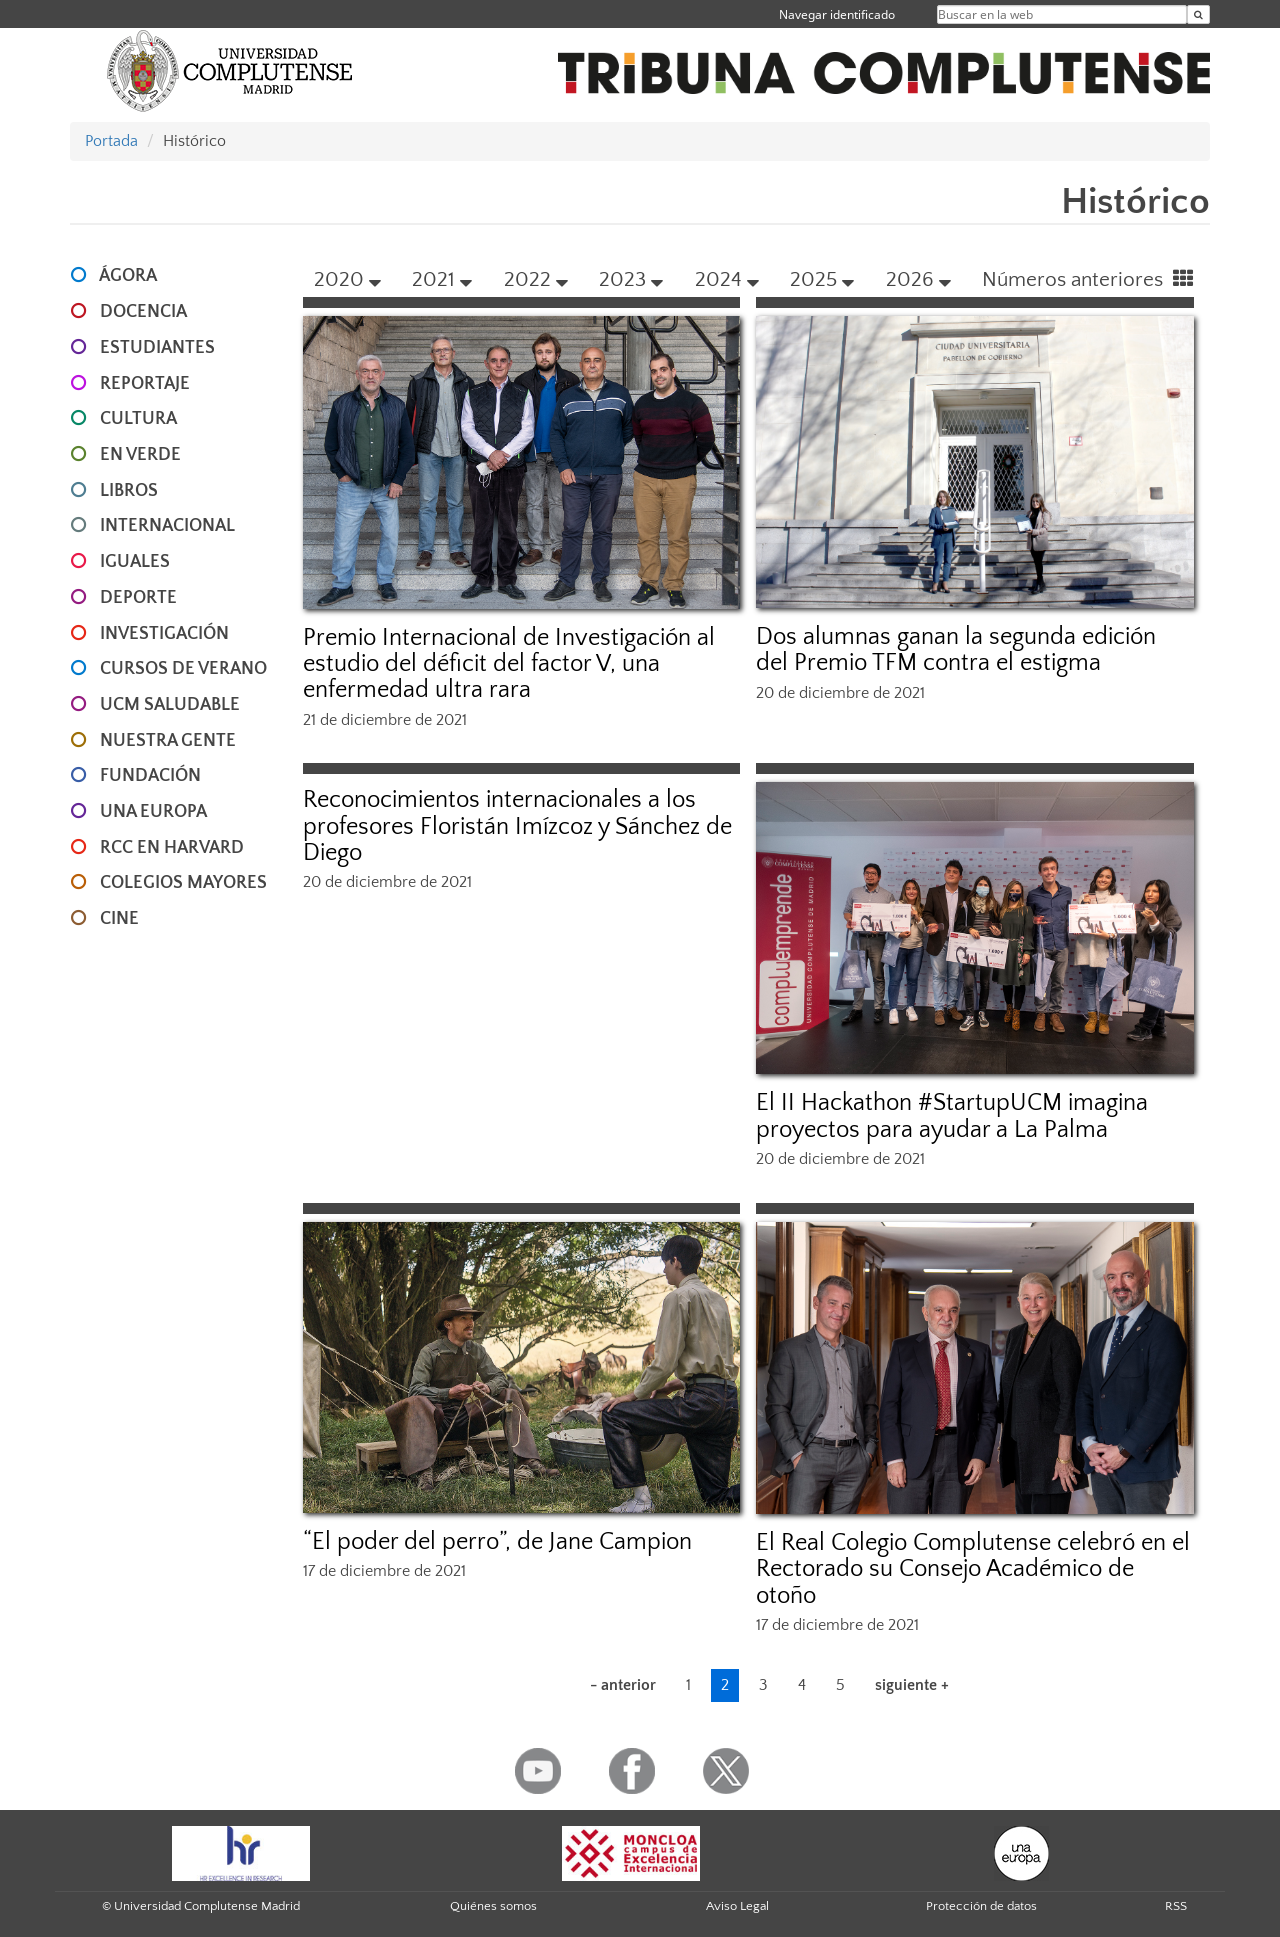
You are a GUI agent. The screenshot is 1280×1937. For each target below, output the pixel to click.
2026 (918, 279)
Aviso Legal (737, 1906)
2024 (727, 279)
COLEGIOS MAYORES (183, 883)
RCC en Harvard (172, 848)
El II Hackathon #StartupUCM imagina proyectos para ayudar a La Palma (952, 1116)
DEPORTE (138, 598)
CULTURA (138, 419)
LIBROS (129, 491)
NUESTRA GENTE (168, 741)
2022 (536, 279)
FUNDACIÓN (150, 776)
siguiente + (912, 1685)
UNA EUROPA (153, 812)
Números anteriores (1088, 279)
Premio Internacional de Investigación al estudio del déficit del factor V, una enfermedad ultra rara (509, 664)
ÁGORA (128, 276)
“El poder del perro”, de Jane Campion (497, 1542)
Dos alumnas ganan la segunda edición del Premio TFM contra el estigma (956, 650)
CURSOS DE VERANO (183, 669)
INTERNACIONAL (167, 526)
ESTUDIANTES (157, 348)
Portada (111, 141)
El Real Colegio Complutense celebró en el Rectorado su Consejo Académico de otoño (973, 1569)
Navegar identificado (837, 14)
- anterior (623, 1685)
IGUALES (135, 562)
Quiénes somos (493, 1906)
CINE (119, 919)
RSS (1176, 1906)
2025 (822, 279)
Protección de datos (981, 1906)
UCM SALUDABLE (170, 705)
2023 (631, 279)
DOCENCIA (143, 312)
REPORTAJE (145, 384)
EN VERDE (140, 455)
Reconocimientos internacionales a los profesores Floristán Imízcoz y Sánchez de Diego (517, 826)
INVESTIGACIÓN (164, 634)
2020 (347, 279)
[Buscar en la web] (1198, 14)
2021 (442, 279)
